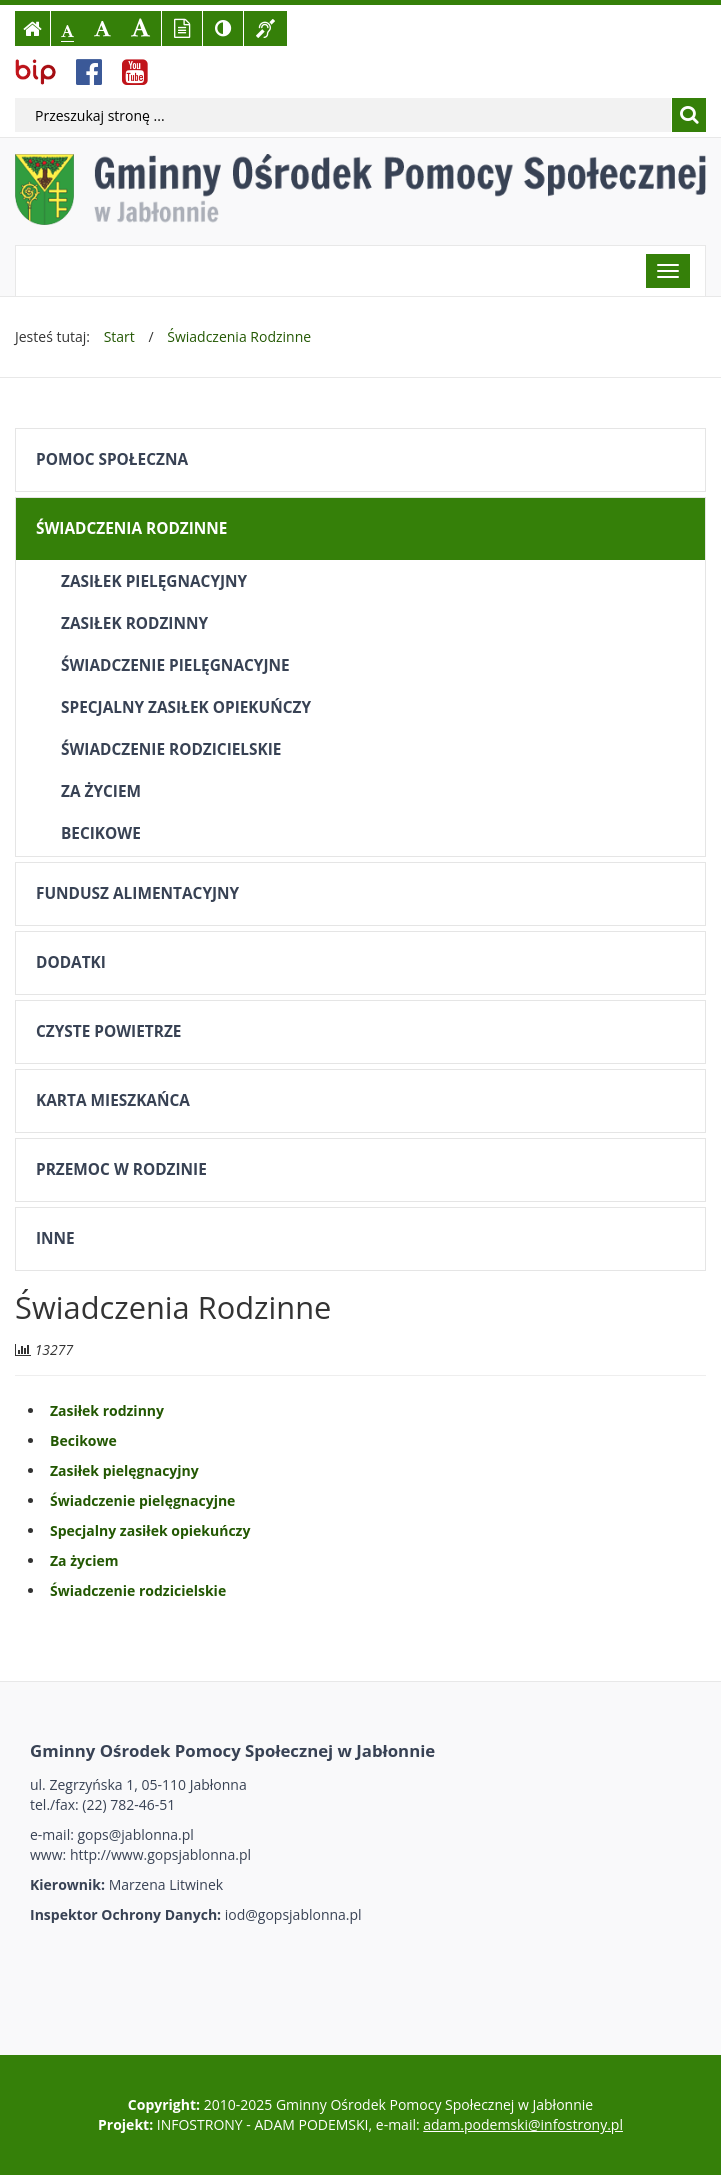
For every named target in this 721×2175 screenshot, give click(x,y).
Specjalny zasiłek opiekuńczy (186, 707)
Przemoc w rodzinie (121, 1169)
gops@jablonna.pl (136, 1834)
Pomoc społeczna (112, 459)
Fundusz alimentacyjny (137, 893)
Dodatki (71, 962)
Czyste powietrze (108, 1031)
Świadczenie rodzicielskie (171, 749)
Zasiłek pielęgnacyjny (154, 581)
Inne (55, 1238)
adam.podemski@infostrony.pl (523, 2124)
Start (119, 336)
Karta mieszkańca (113, 1100)
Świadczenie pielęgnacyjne (175, 665)
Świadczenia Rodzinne (239, 336)
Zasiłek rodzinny (134, 623)
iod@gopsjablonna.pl (293, 1914)
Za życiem (101, 791)
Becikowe (101, 833)
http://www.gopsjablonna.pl (160, 1854)
